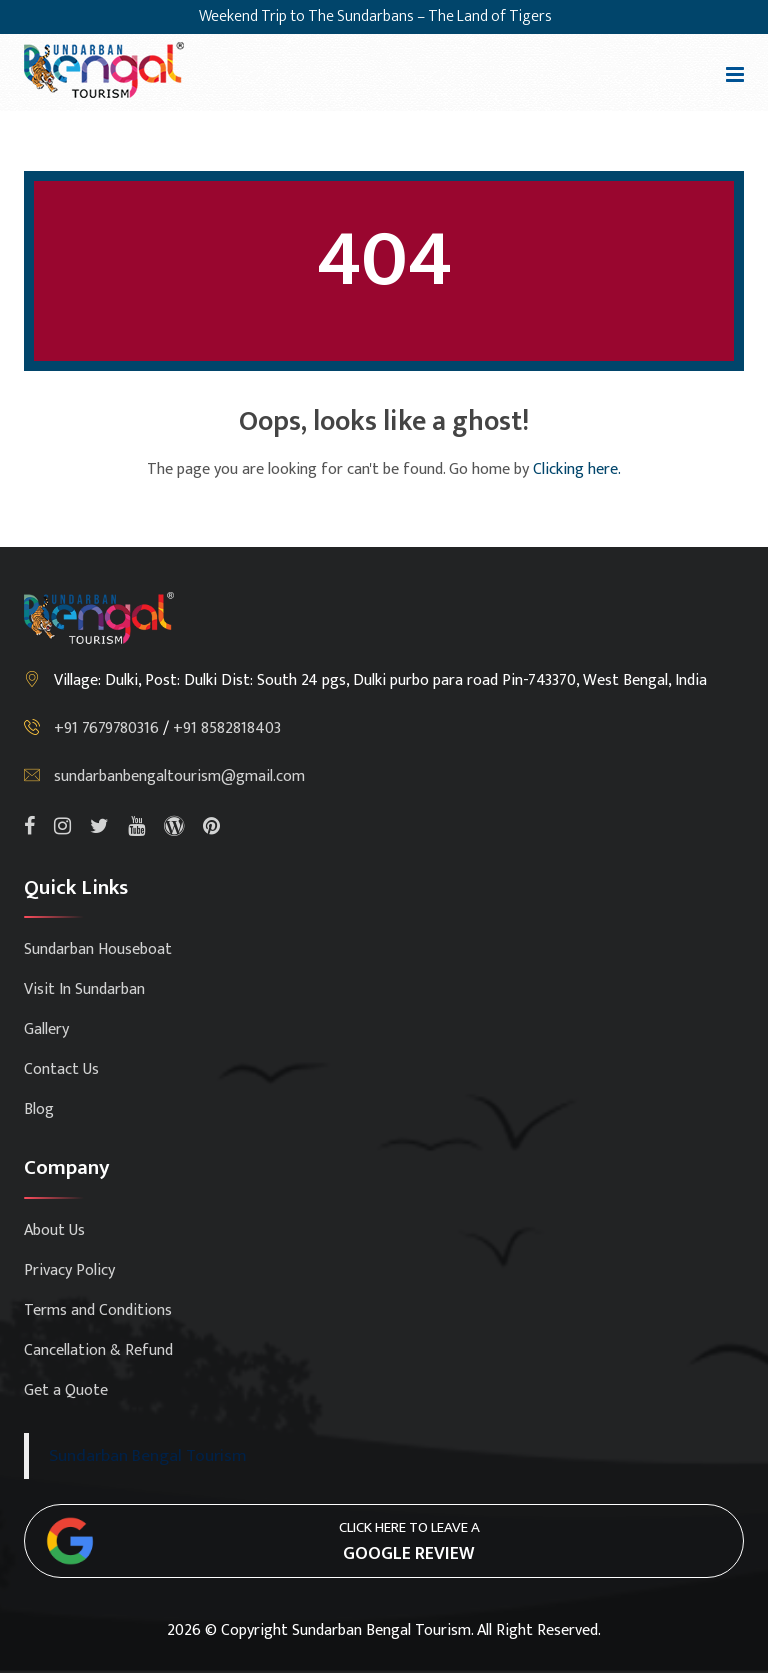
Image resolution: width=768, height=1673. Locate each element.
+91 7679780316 (108, 728)
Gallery (46, 1029)
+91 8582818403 (227, 728)
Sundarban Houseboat (98, 949)
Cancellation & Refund (98, 1350)
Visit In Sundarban (84, 989)
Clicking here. (577, 469)
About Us (54, 1230)
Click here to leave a (409, 1542)
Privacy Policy (69, 1270)
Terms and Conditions (98, 1310)
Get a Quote (66, 1390)
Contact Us (61, 1069)
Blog (39, 1109)
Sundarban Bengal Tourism (148, 1455)
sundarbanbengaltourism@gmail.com (179, 776)
